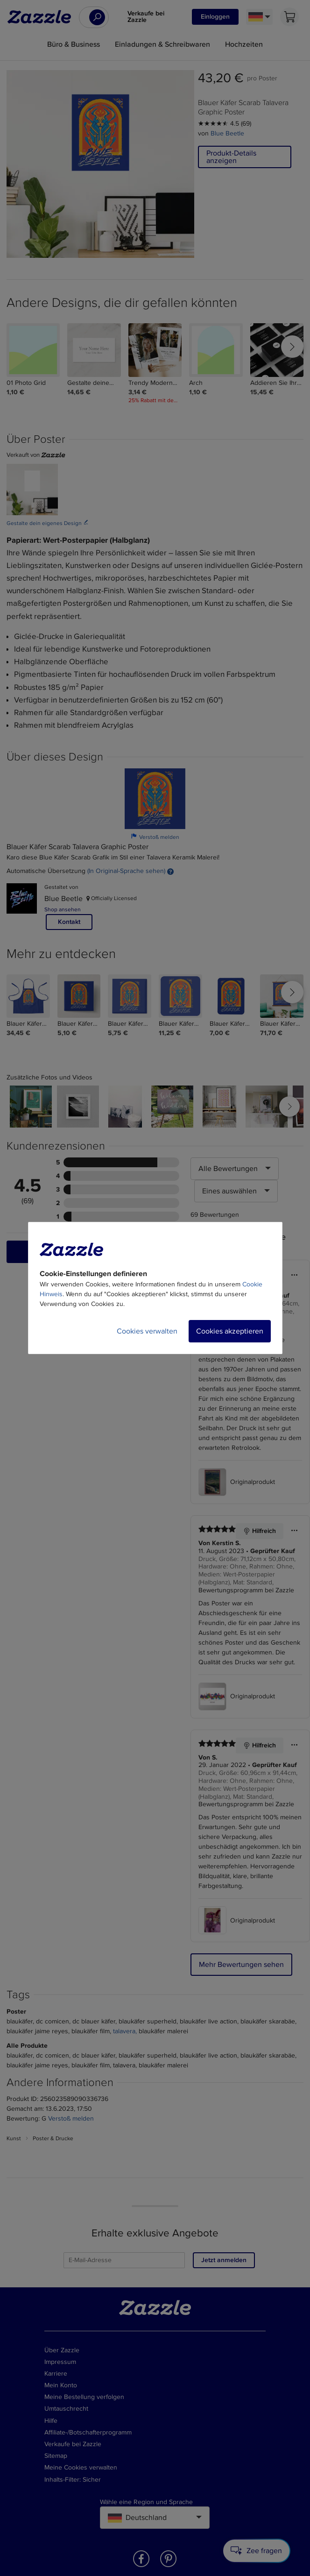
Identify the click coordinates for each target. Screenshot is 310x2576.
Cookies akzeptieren (229, 1331)
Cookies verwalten (147, 1331)
